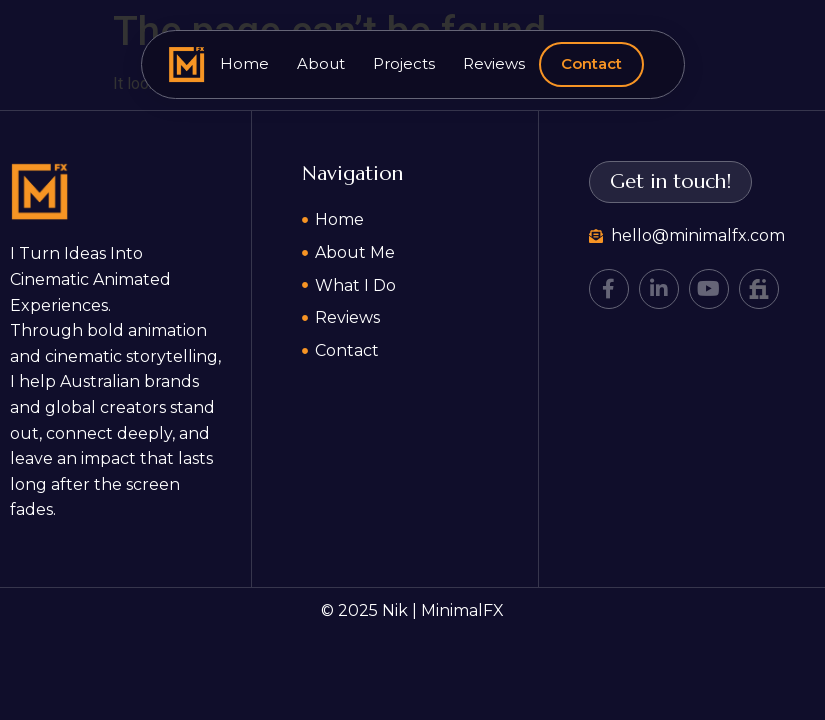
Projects (404, 63)
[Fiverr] (759, 289)
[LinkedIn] (659, 289)
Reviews (494, 63)
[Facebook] (609, 289)
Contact (591, 63)
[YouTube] (709, 289)
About (321, 63)
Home (244, 63)
